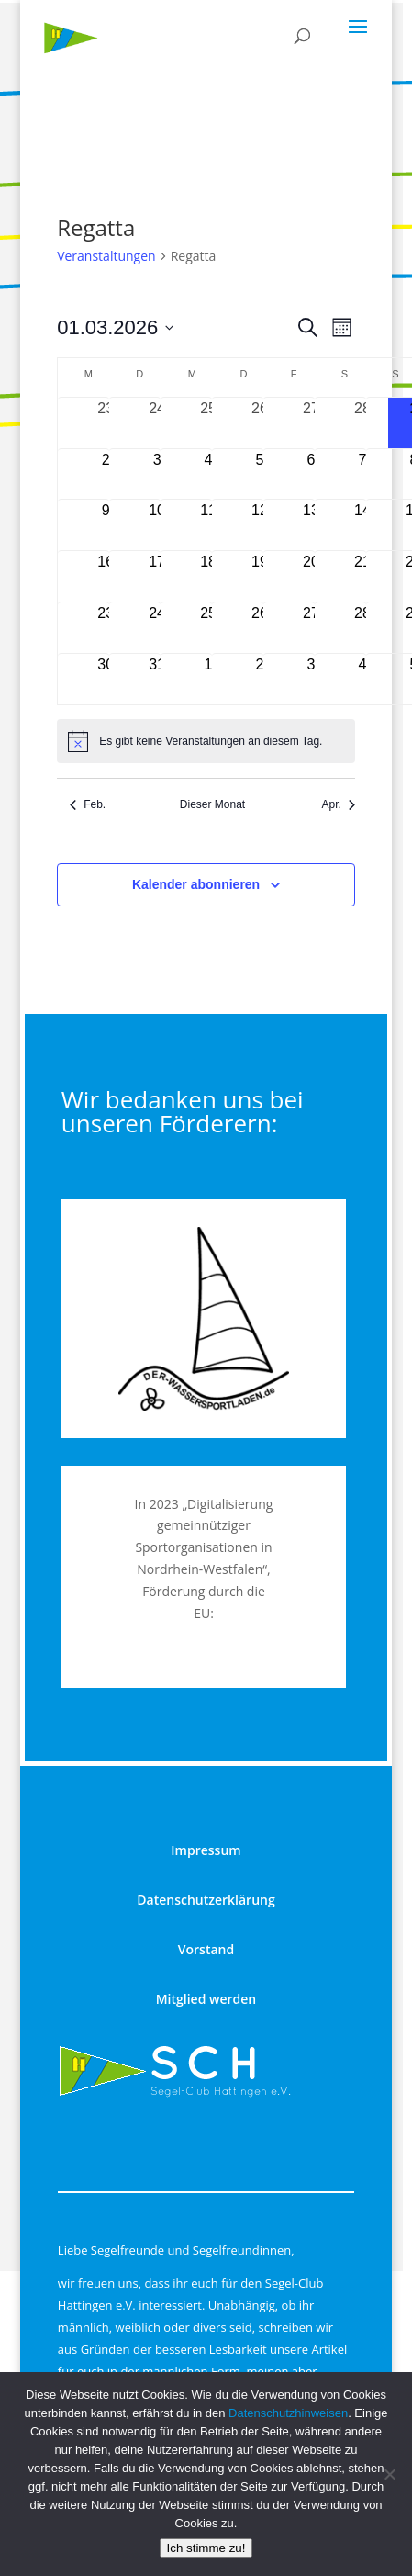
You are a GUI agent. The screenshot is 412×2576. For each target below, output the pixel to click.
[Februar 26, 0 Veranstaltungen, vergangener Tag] (259, 423)
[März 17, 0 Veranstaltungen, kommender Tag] (157, 576)
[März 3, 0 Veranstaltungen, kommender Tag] (157, 474)
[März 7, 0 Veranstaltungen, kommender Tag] (362, 474)
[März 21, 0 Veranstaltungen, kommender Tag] (362, 576)
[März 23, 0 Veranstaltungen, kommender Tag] (105, 627)
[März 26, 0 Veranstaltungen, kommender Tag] (259, 627)
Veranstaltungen (106, 255)
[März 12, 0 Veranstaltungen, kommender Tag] (259, 525)
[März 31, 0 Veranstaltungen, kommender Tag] (157, 679)
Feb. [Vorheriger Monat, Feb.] (88, 804)
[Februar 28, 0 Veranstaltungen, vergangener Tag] (362, 423)
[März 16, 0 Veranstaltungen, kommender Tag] (105, 576)
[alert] (206, 741)
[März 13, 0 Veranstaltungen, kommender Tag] (311, 525)
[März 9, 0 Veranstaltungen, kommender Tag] (105, 525)
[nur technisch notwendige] (389, 2474)
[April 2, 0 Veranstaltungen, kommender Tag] (259, 679)
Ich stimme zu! (206, 2548)
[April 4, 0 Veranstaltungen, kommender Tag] (362, 679)
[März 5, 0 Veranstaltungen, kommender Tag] (259, 474)
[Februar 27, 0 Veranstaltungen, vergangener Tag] (311, 423)
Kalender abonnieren (196, 884)
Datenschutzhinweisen (288, 2413)
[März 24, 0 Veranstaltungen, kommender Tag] (157, 627)
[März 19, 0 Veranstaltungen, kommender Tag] (259, 576)
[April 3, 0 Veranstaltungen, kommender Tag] (311, 679)
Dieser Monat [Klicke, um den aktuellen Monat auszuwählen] (212, 804)
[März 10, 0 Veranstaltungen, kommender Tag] (157, 525)
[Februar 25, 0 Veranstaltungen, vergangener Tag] (208, 423)
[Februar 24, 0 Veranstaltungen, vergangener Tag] (157, 423)
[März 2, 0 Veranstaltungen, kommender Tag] (105, 474)
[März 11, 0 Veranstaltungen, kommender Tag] (208, 525)
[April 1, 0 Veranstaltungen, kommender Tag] (208, 679)
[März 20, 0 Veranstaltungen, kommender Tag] (311, 576)
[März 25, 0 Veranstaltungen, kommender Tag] (208, 627)
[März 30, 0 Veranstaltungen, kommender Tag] (105, 679)
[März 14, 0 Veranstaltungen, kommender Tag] (362, 525)
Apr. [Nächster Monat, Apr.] (337, 804)
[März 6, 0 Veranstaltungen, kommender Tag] (311, 474)
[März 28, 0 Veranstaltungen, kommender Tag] (362, 627)
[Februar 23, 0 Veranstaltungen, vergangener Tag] (105, 423)
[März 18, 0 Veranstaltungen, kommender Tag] (208, 576)
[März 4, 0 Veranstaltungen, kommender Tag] (208, 474)
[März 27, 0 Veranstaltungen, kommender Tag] (311, 627)
